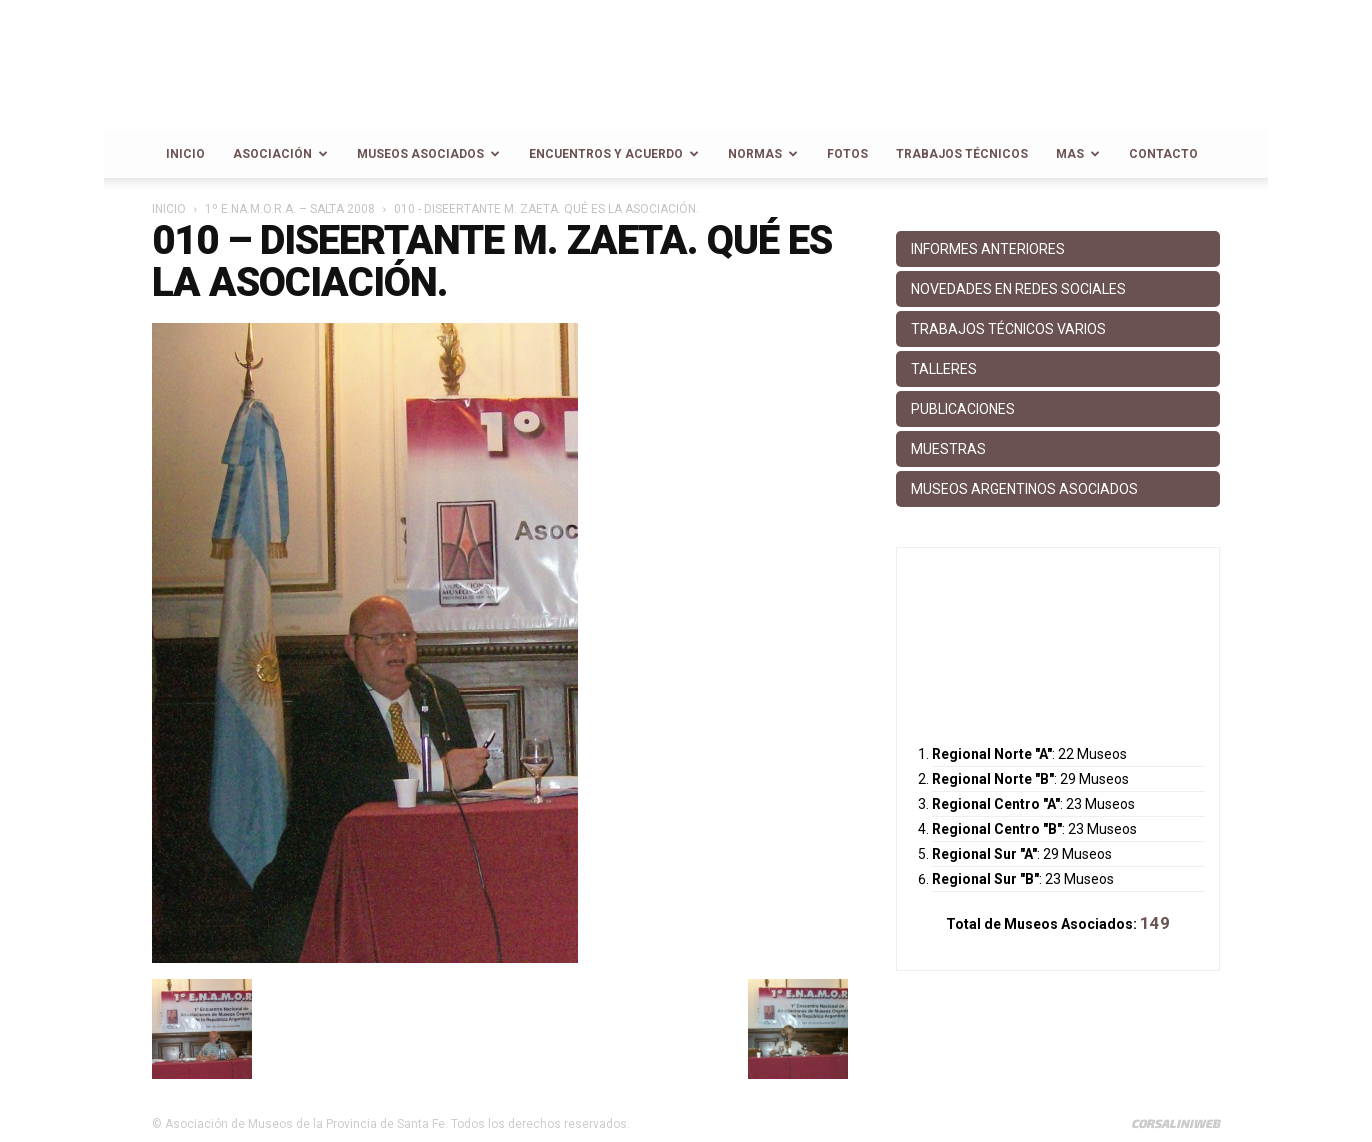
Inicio (185, 154)
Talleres (944, 369)
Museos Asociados (428, 154)
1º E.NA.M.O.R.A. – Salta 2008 (290, 209)
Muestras (948, 449)
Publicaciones (963, 409)
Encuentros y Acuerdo (614, 154)
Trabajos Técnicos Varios (1008, 329)
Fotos (847, 154)
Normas (763, 154)
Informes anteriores (988, 249)
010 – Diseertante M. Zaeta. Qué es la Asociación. (492, 261)
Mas (1078, 154)
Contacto (1163, 154)
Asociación (280, 154)
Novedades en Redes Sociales (1018, 289)
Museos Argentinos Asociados (1024, 489)
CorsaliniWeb (1175, 1123)
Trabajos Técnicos (962, 154)
